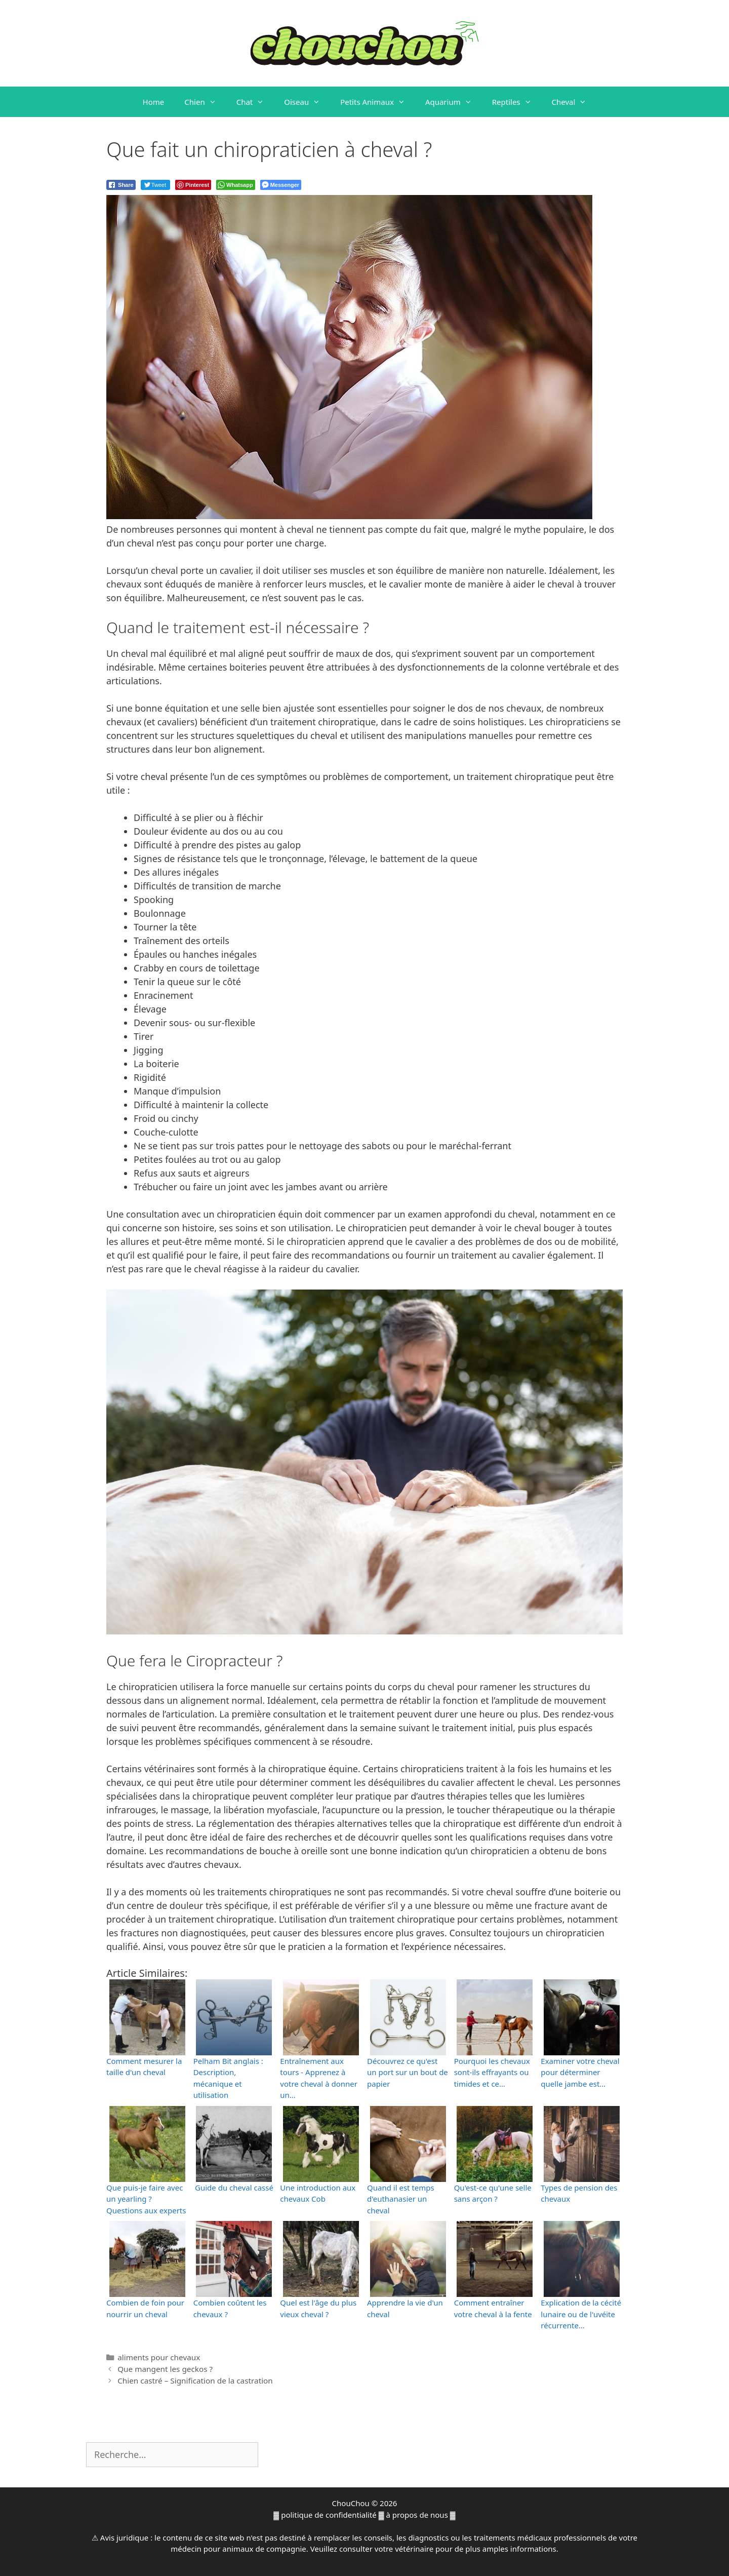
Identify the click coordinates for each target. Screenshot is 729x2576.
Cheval (574, 102)
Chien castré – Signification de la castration (195, 2380)
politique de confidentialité (329, 2515)
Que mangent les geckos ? (165, 2369)
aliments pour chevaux (158, 2357)
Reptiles (517, 102)
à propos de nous (417, 2515)
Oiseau (307, 102)
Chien (205, 102)
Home (154, 102)
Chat (255, 102)
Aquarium (453, 102)
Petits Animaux (377, 102)
